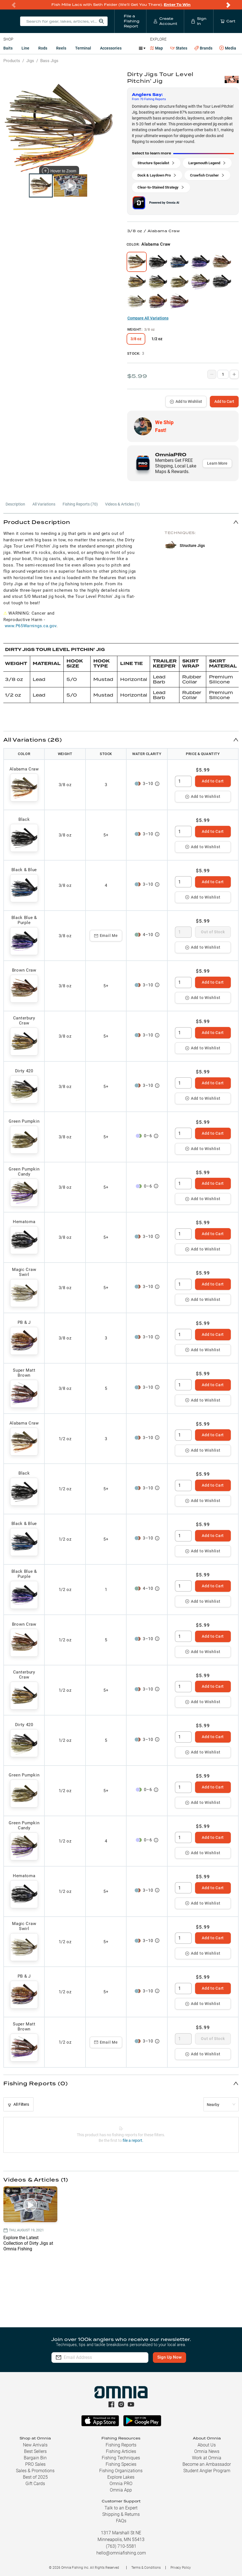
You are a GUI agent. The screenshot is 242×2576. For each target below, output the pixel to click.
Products (11, 60)
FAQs (121, 2520)
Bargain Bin (35, 2457)
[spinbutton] (183, 781)
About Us (207, 2445)
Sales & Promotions (35, 2470)
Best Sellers (35, 2451)
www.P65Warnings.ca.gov (30, 625)
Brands (203, 48)
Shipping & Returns (121, 2514)
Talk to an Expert (121, 2508)
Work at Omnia (206, 2457)
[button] (121, 521)
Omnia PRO (121, 2483)
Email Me (106, 935)
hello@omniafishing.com (121, 2553)
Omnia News (206, 2451)
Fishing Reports (121, 2445)
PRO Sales (35, 2464)
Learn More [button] (217, 463)
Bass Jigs (49, 60)
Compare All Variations (148, 318)
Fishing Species (121, 2464)
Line (25, 48)
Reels (61, 48)
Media (227, 48)
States (178, 48)
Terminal (83, 48)
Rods (42, 48)
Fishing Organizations (121, 2470)
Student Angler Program (206, 2470)
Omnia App (121, 2490)
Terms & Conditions (146, 2568)
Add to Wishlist (186, 401)
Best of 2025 (35, 2477)
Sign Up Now (169, 2357)
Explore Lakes (120, 2477)
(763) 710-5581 (121, 2546)
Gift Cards (35, 2483)
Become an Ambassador (206, 2464)
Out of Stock (213, 932)
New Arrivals (35, 2445)
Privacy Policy (180, 2568)
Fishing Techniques (121, 2457)
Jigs (30, 60)
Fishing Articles (121, 2451)
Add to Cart (224, 401)
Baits (8, 48)
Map (156, 48)
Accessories (111, 48)
